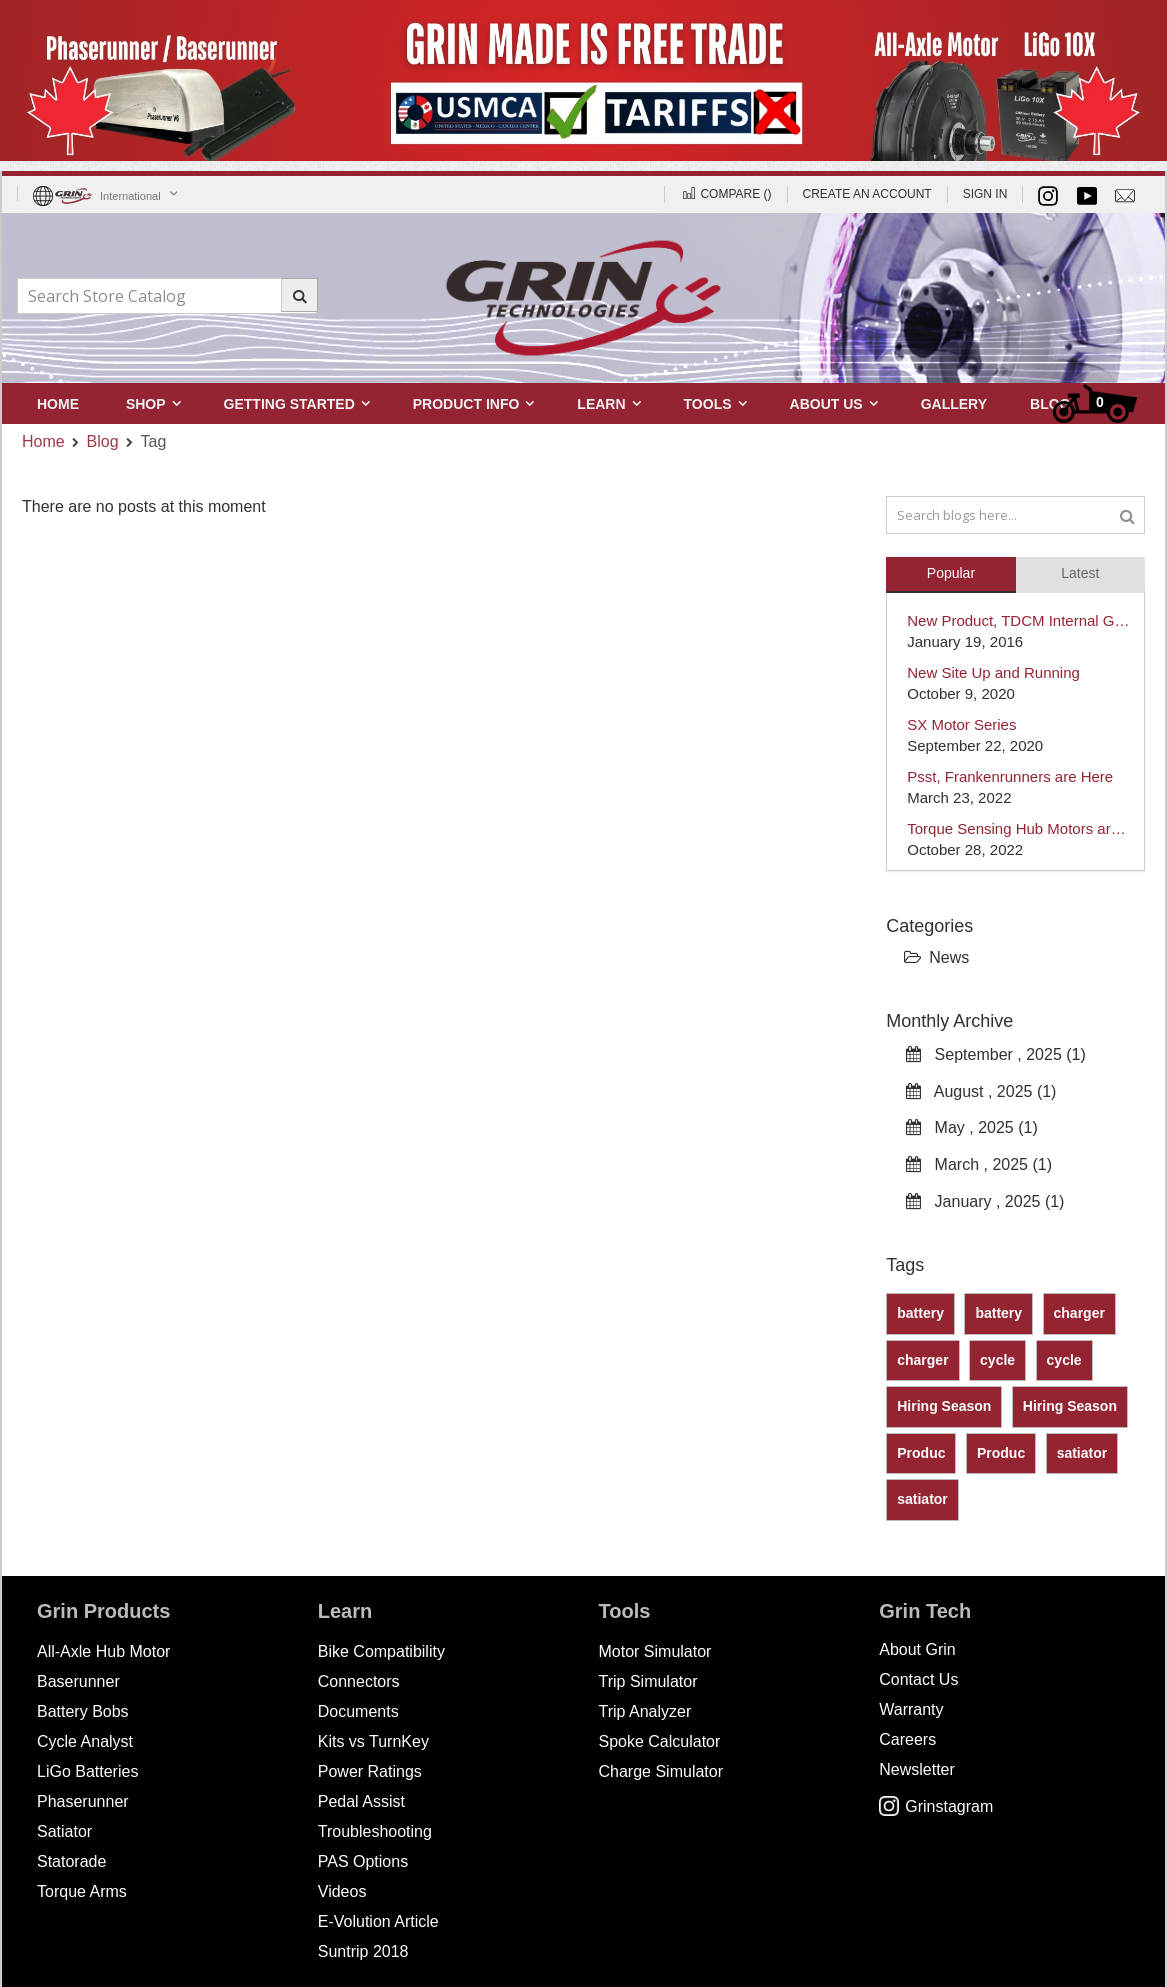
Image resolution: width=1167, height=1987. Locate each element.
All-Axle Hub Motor (103, 1651)
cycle (997, 1360)
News (936, 957)
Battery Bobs (83, 1711)
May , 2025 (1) (972, 1127)
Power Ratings (370, 1771)
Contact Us (918, 1679)
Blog (103, 441)
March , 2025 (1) (979, 1164)
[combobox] (167, 296)
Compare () (725, 194)
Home (43, 441)
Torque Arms (82, 1891)
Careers (907, 1739)
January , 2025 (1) (985, 1201)
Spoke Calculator (660, 1741)
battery (920, 1313)
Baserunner (78, 1681)
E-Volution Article (378, 1921)
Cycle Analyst (85, 1741)
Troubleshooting (375, 1831)
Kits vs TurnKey (373, 1741)
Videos (342, 1891)
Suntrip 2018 (363, 1951)
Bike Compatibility (381, 1651)
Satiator (64, 1831)
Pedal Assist (361, 1801)
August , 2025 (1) (981, 1091)
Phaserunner (83, 1801)
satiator (1082, 1453)
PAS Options (363, 1861)
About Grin (917, 1649)
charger (1079, 1313)
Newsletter (917, 1769)
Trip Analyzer (645, 1711)
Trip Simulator (648, 1681)
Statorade (71, 1861)
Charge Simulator (661, 1771)
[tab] (950, 571)
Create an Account (867, 194)
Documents (358, 1711)
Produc (921, 1453)
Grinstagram (936, 1806)
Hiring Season (944, 1406)
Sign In (985, 194)
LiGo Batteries (87, 1771)
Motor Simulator (655, 1651)
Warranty (911, 1709)
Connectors (359, 1681)
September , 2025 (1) (996, 1054)
